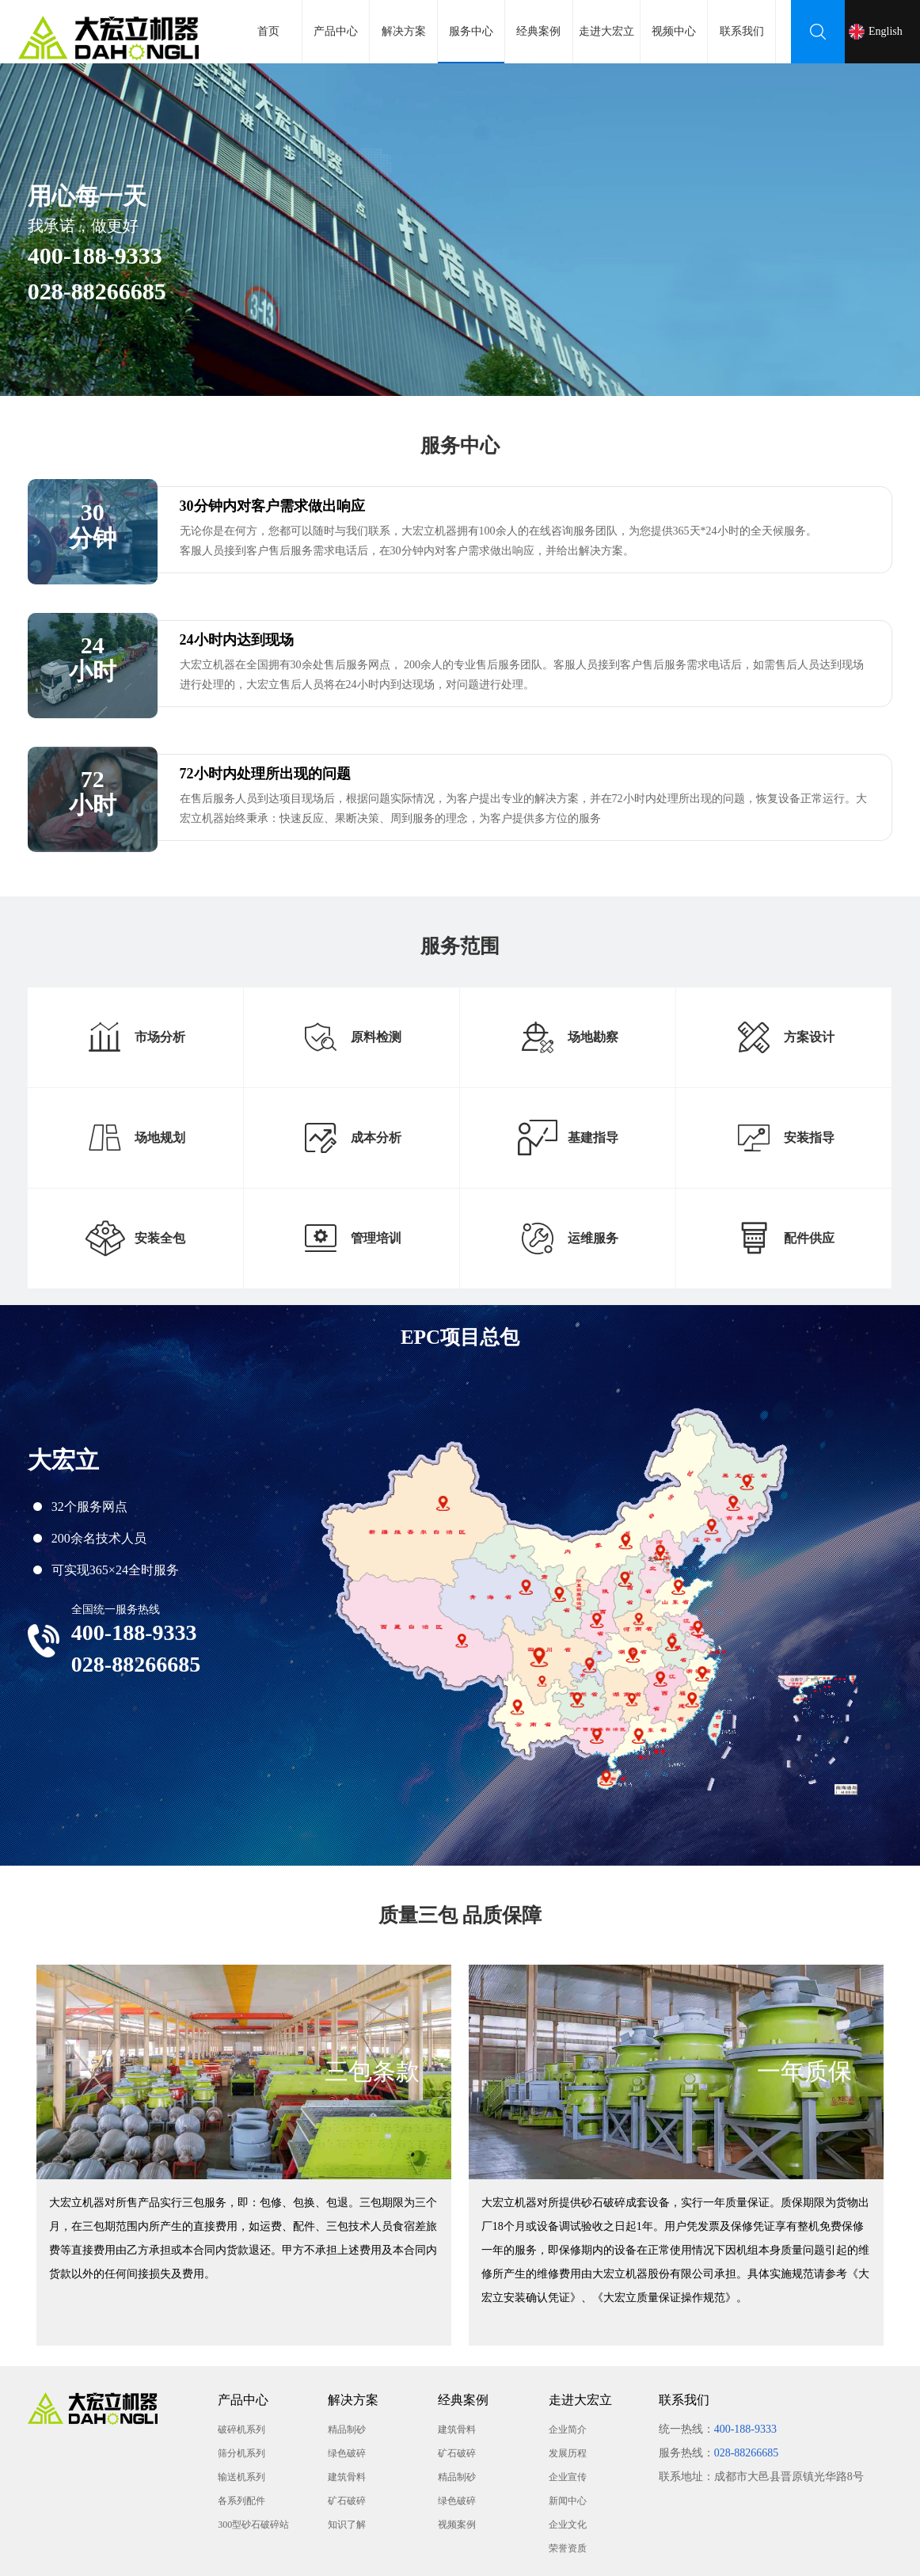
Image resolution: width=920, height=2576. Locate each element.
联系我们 (742, 31)
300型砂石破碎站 (253, 2524)
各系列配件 (241, 2500)
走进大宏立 (606, 31)
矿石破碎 (347, 2500)
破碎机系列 (241, 2429)
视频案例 (457, 2524)
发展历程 (568, 2453)
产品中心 (336, 31)
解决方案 (404, 31)
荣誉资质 (568, 2548)
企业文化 (568, 2524)
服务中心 (471, 44)
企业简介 (568, 2429)
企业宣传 (568, 2477)
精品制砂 (347, 2429)
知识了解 (347, 2524)
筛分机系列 (241, 2453)
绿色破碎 (347, 2453)
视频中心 (674, 31)
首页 (268, 31)
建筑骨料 (347, 2477)
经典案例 (538, 31)
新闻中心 (568, 2500)
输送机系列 (241, 2477)
